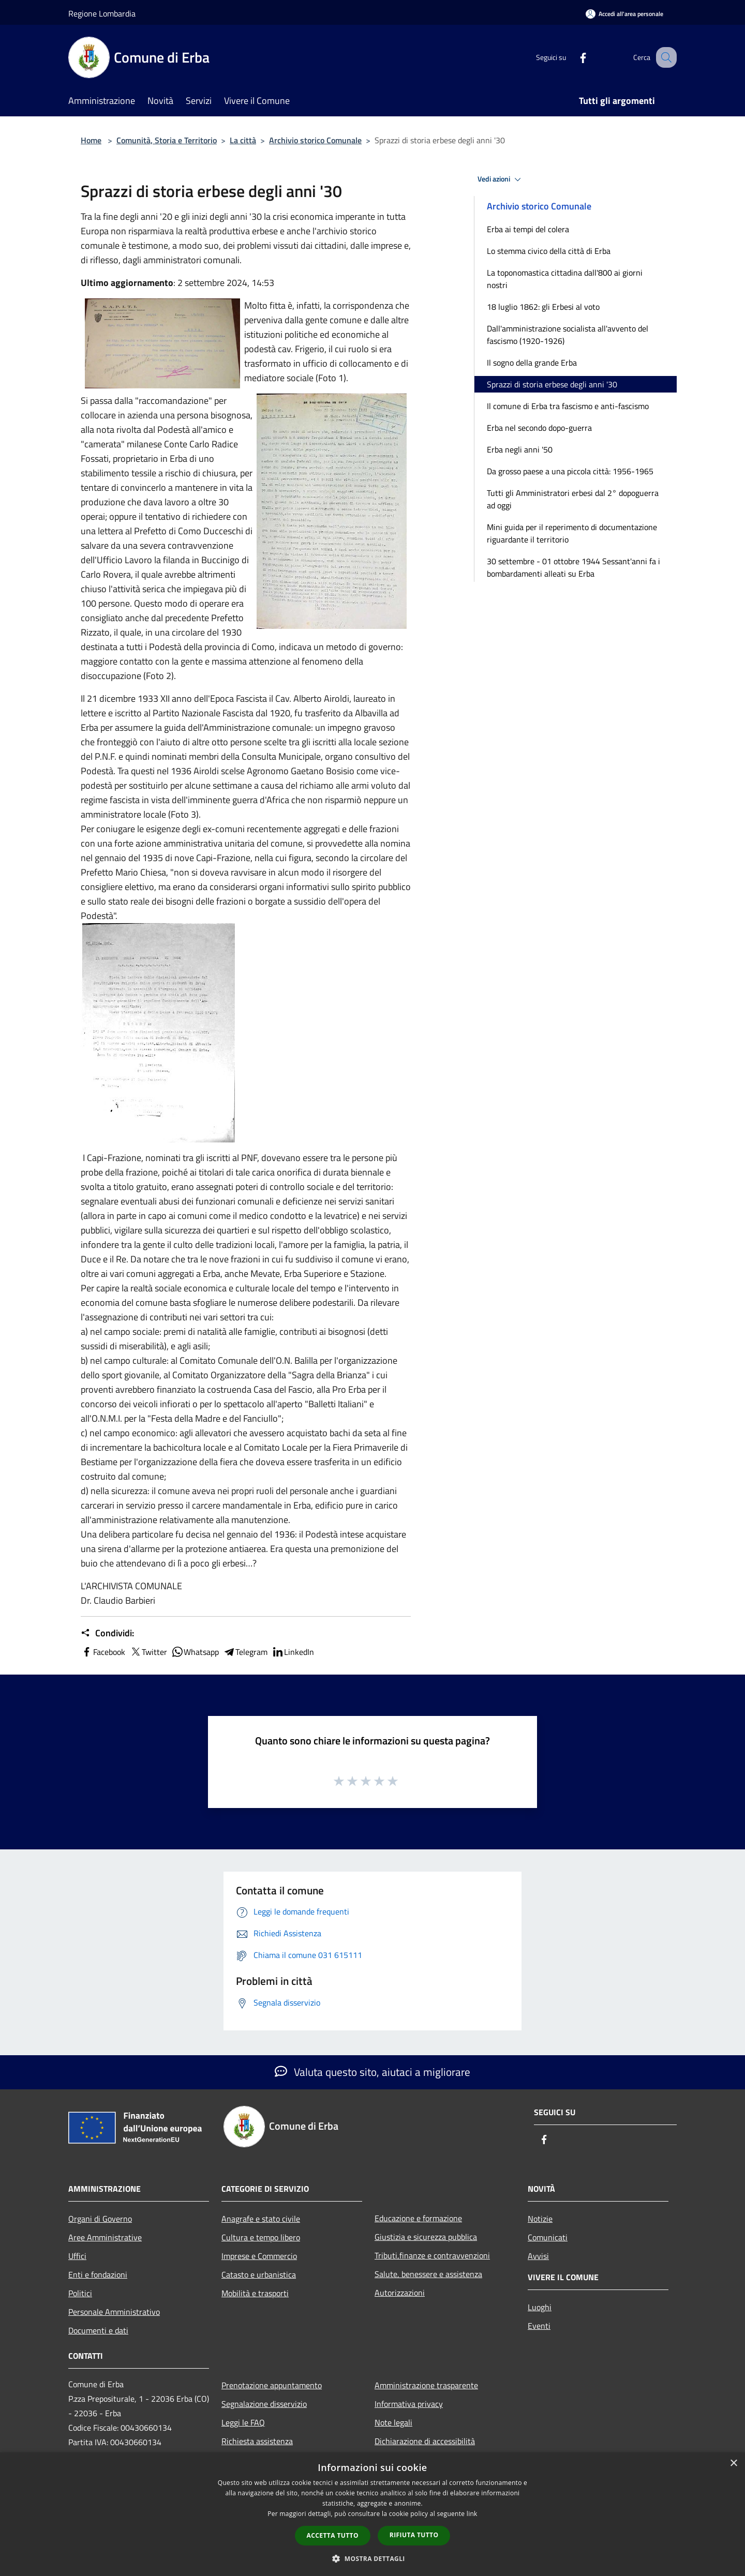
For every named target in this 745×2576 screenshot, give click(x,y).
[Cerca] (664, 57)
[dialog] (372, 2514)
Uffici (77, 2256)
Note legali (393, 2422)
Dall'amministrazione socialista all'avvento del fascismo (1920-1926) (567, 334)
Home (91, 140)
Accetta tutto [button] (333, 2535)
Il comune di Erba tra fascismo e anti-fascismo (568, 406)
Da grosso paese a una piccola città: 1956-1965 (570, 471)
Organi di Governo (100, 2218)
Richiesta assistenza (257, 2441)
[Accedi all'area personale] (624, 14)
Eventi (539, 2325)
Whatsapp (195, 1652)
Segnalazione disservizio (264, 2404)
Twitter (148, 1652)
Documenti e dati (98, 2330)
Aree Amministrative (105, 2237)
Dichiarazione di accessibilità (425, 2441)
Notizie (540, 2218)
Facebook (103, 1652)
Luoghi (540, 2307)
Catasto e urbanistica (258, 2274)
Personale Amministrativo (114, 2312)
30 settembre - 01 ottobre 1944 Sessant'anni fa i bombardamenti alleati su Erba (573, 567)
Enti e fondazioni (97, 2274)
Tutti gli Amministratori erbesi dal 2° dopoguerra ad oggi (573, 499)
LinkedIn (293, 1652)
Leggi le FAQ (243, 2422)
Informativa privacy (409, 2404)
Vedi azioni (501, 179)
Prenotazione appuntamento (271, 2385)
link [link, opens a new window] (472, 2513)
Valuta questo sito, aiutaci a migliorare (372, 2071)
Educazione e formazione (418, 2218)
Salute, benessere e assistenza (428, 2274)
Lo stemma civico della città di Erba (548, 251)
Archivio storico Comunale (315, 140)
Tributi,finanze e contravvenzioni (432, 2255)
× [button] (733, 2463)
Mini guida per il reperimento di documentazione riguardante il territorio (572, 533)
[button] (372, 2558)
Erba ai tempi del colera (528, 229)
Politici (80, 2293)
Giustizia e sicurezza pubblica (426, 2237)
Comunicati (548, 2237)
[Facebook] (572, 57)
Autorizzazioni (400, 2292)
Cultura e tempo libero (260, 2237)
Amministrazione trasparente (426, 2385)
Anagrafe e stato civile (260, 2218)
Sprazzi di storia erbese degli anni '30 (552, 384)
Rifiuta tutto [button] (414, 2534)
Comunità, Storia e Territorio (166, 140)
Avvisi (538, 2256)
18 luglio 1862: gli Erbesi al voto (543, 306)
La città (243, 140)
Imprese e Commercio (259, 2256)
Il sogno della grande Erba (532, 362)
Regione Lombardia (102, 13)
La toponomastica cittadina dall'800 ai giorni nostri (565, 278)
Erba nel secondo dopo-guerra (539, 427)
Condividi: (107, 1633)
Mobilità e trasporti (255, 2293)
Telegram (245, 1652)
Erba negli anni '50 (520, 449)
